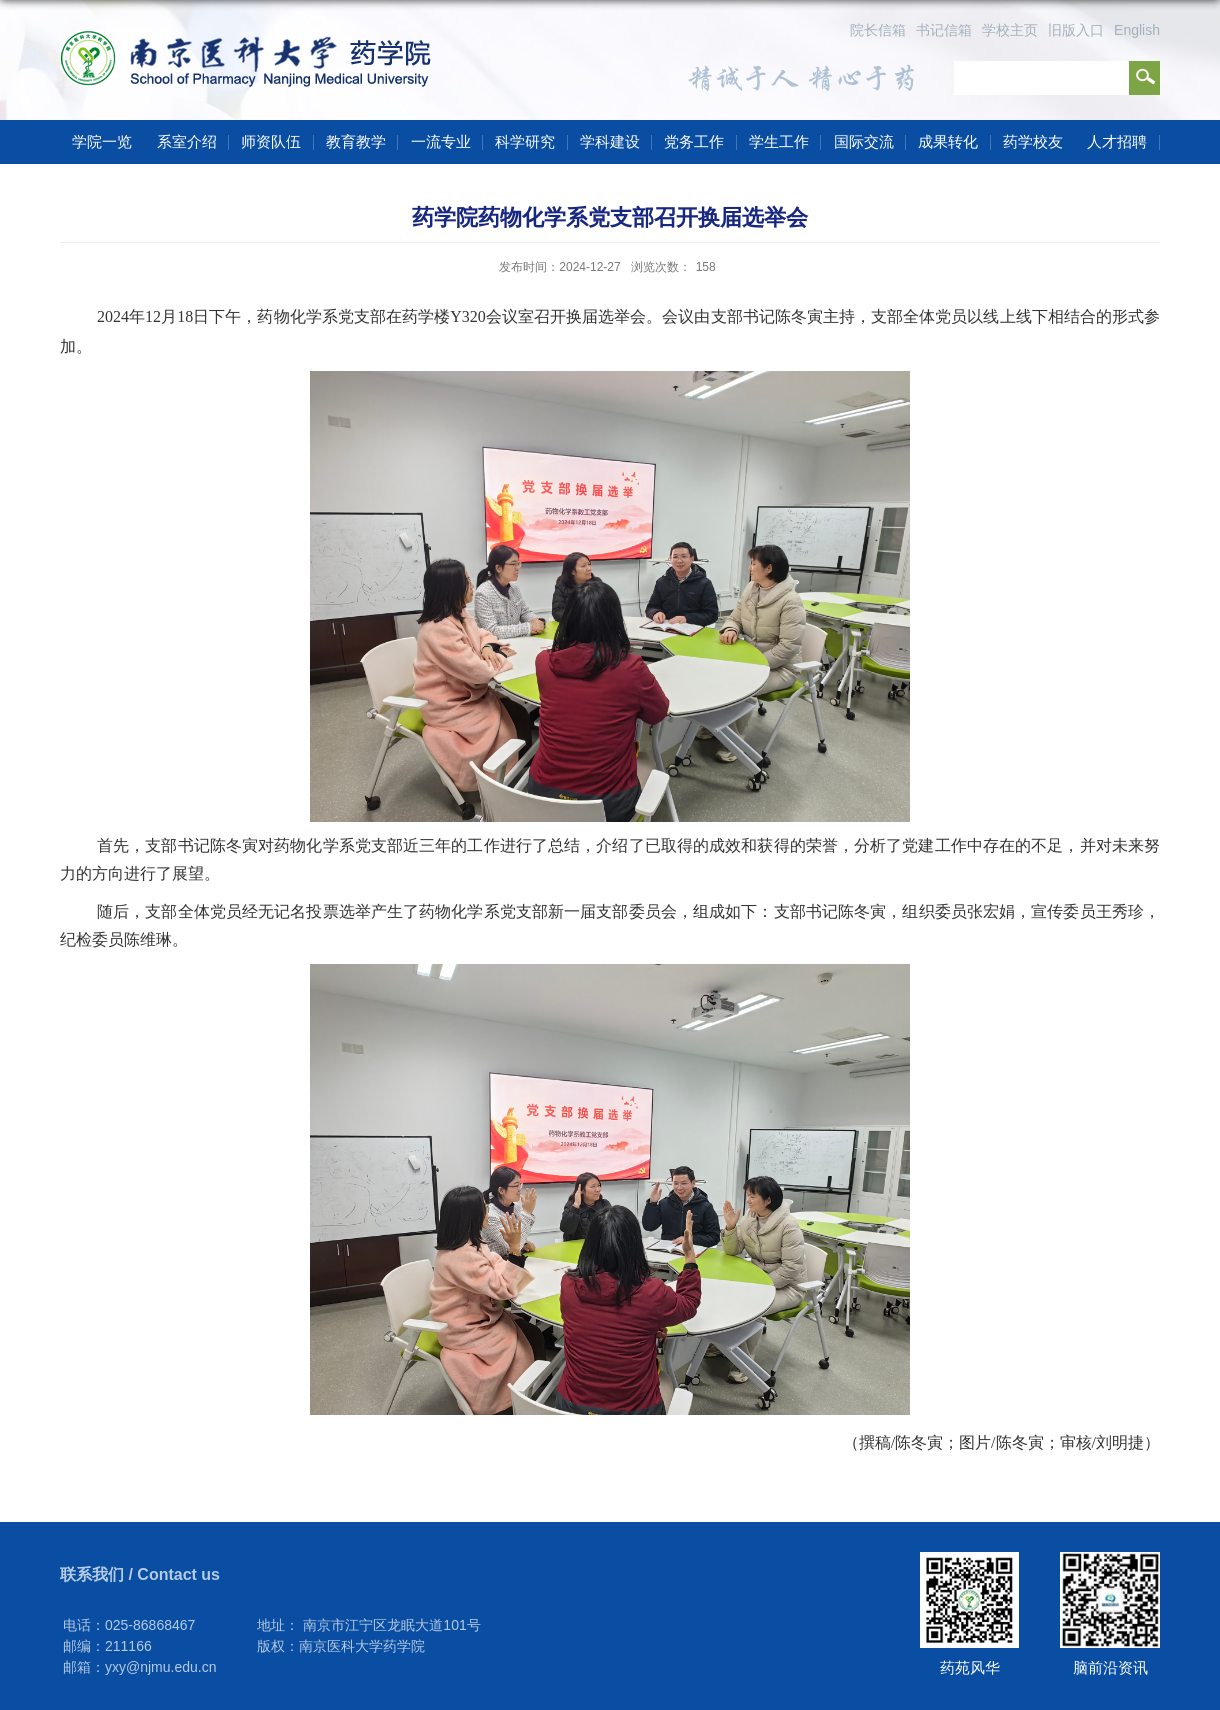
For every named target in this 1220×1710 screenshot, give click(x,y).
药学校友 (1033, 141)
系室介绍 (187, 141)
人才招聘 (1117, 141)
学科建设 (610, 141)
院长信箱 (878, 30)
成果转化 (948, 141)
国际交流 (864, 141)
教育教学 (356, 141)
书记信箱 (944, 30)
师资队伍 (271, 141)
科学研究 (525, 141)
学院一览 (102, 141)
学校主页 (1010, 30)
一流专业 (441, 141)
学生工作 (779, 141)
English (1137, 30)
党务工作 (694, 141)
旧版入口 (1076, 30)
